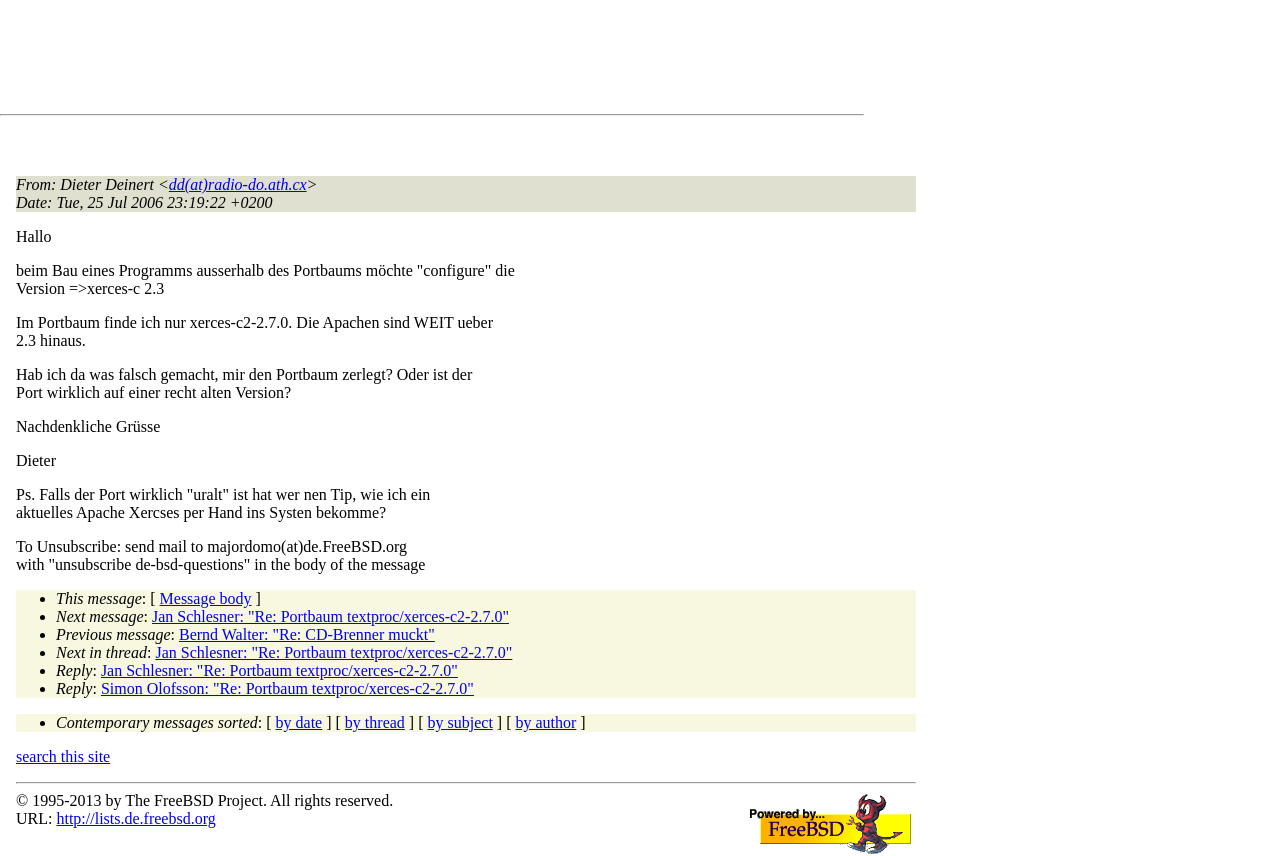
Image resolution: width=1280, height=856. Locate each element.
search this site (63, 756)
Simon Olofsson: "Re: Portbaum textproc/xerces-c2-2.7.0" (287, 688)
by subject (460, 722)
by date (299, 722)
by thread (375, 722)
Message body (206, 598)
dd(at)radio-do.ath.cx (238, 184)
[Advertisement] (380, 61)
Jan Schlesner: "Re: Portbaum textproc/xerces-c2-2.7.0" (330, 616)
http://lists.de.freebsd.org (135, 818)
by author (545, 722)
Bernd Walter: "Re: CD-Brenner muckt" (307, 634)
